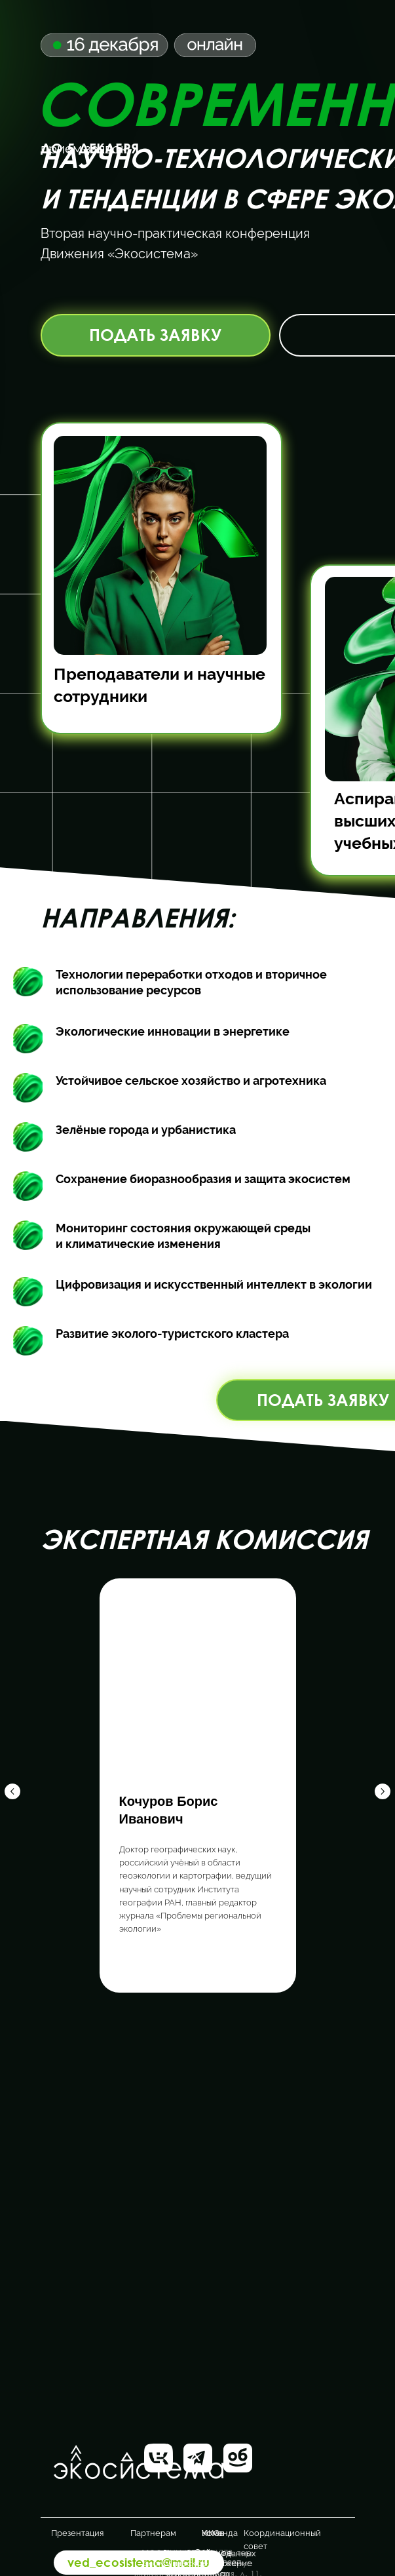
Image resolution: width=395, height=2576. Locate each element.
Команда (220, 2533)
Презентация (77, 2533)
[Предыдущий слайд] (12, 1785)
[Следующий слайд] (382, 1785)
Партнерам (153, 2533)
